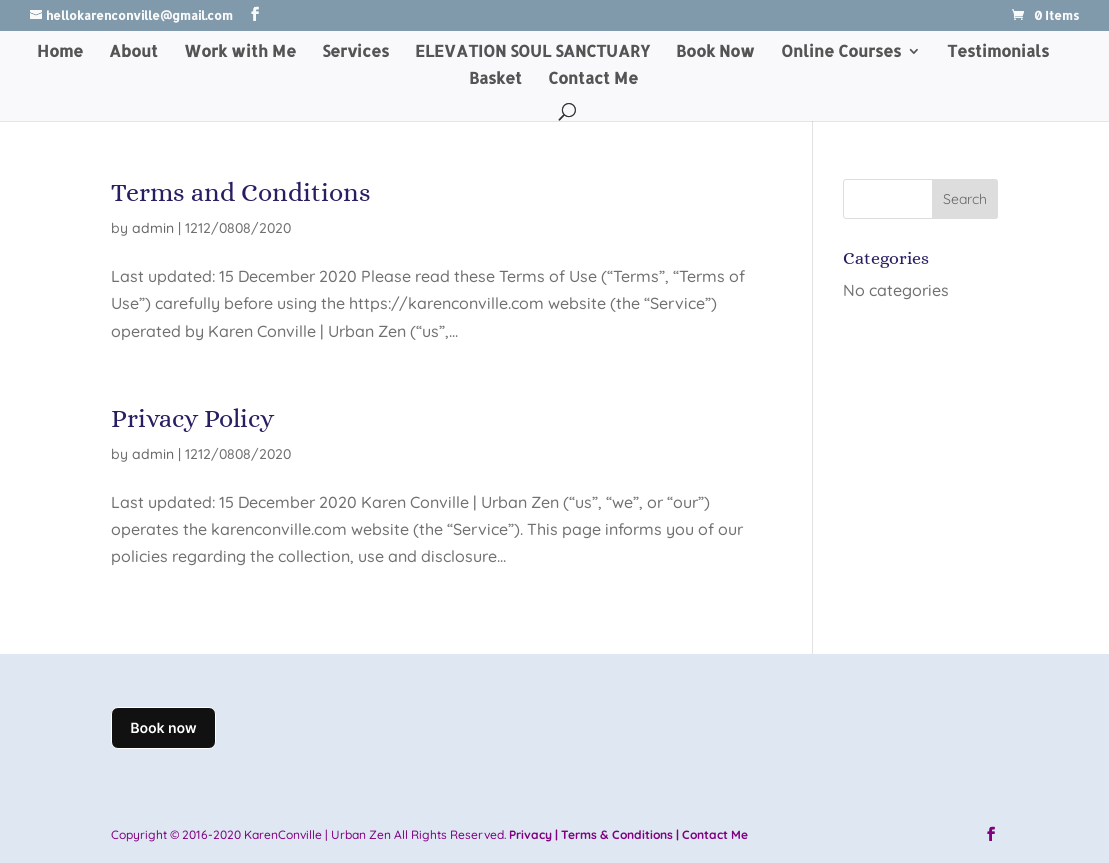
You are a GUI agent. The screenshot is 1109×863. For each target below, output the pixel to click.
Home (60, 52)
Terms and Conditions (241, 192)
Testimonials (998, 52)
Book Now (715, 52)
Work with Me (240, 52)
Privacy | (533, 834)
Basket (495, 79)
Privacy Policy (192, 418)
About (133, 52)
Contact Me (593, 79)
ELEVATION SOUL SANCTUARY (532, 52)
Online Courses (841, 52)
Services (355, 52)
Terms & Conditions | (620, 834)
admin (153, 228)
